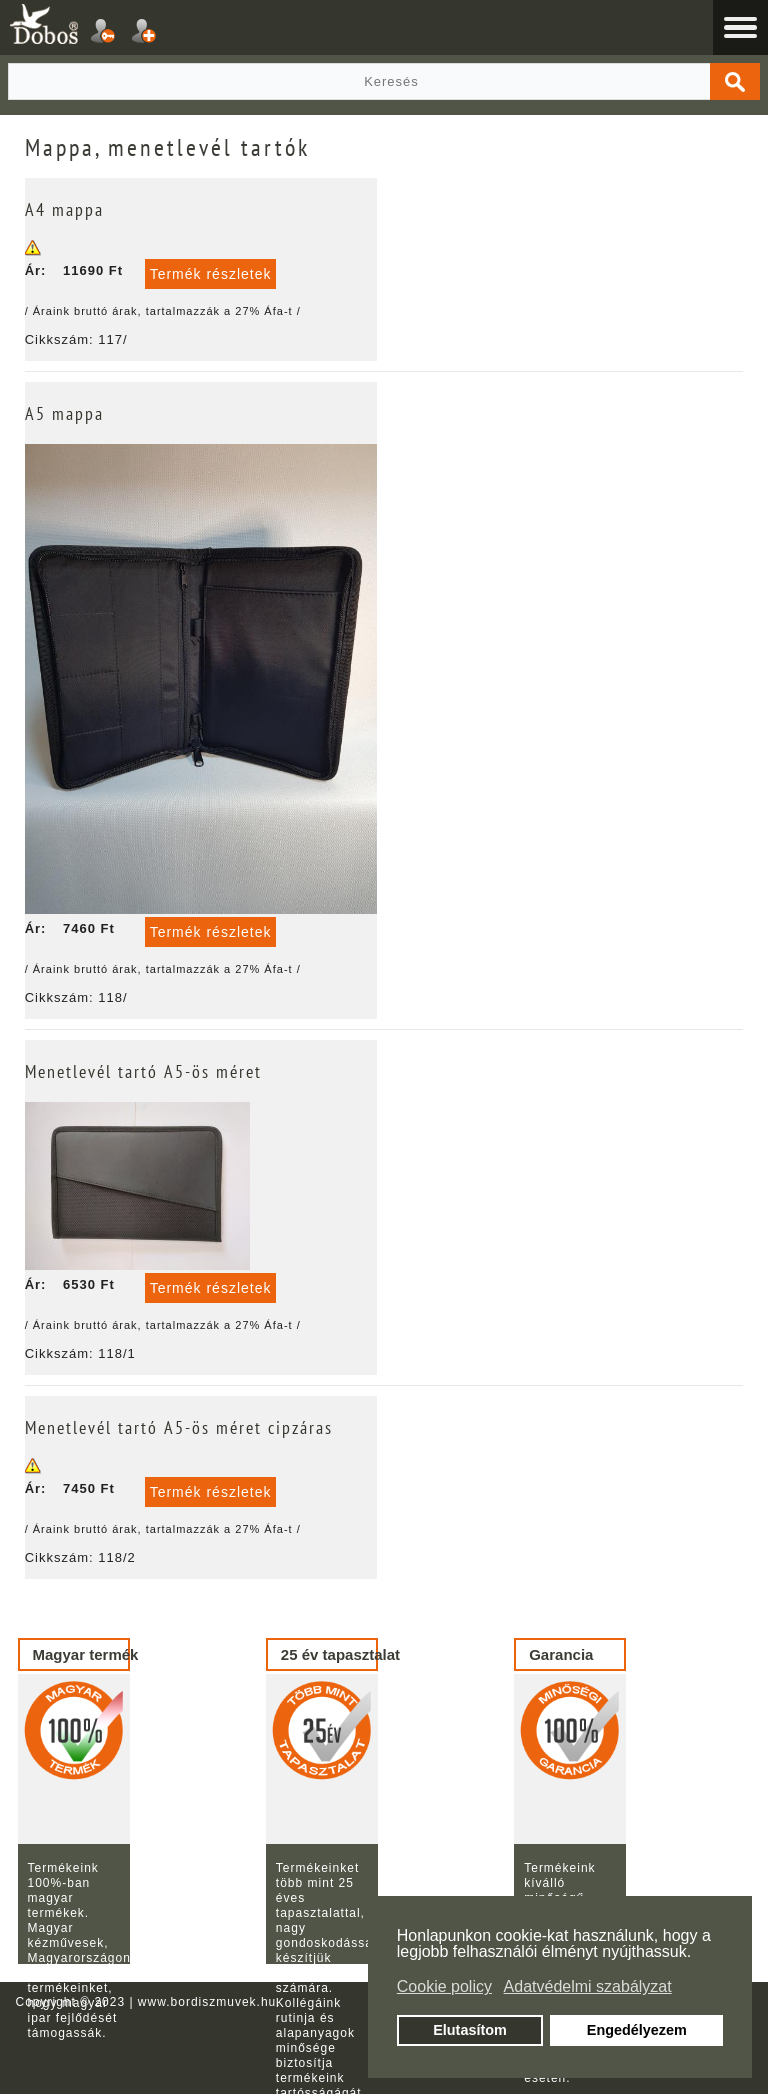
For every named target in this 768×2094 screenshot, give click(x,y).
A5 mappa (64, 413)
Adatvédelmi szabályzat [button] (588, 1986)
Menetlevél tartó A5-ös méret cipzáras (179, 1427)
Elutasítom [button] (470, 2030)
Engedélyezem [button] (637, 2030)
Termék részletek (211, 274)
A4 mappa (64, 209)
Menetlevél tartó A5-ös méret (143, 1071)
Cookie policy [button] (444, 1986)
